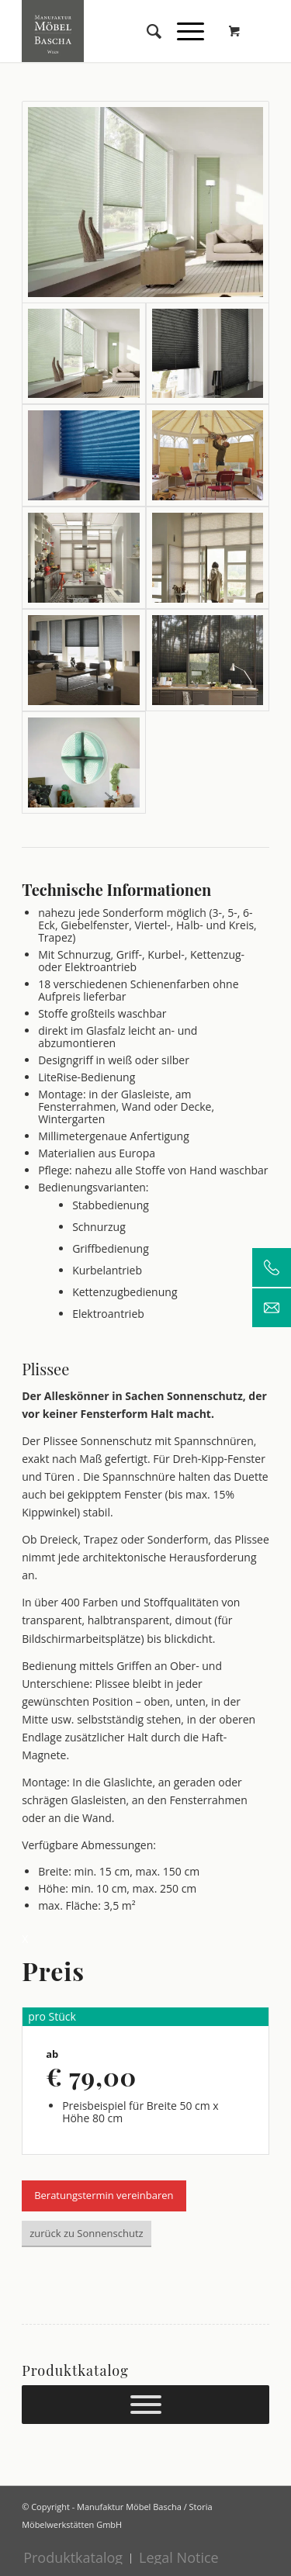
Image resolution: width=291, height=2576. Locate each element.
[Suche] (146, 31)
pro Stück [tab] (52, 2016)
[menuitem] (146, 31)
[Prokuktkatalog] (145, 2404)
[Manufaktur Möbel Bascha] (121, 31)
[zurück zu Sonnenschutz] (86, 2234)
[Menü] (182, 31)
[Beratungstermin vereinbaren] (103, 2195)
